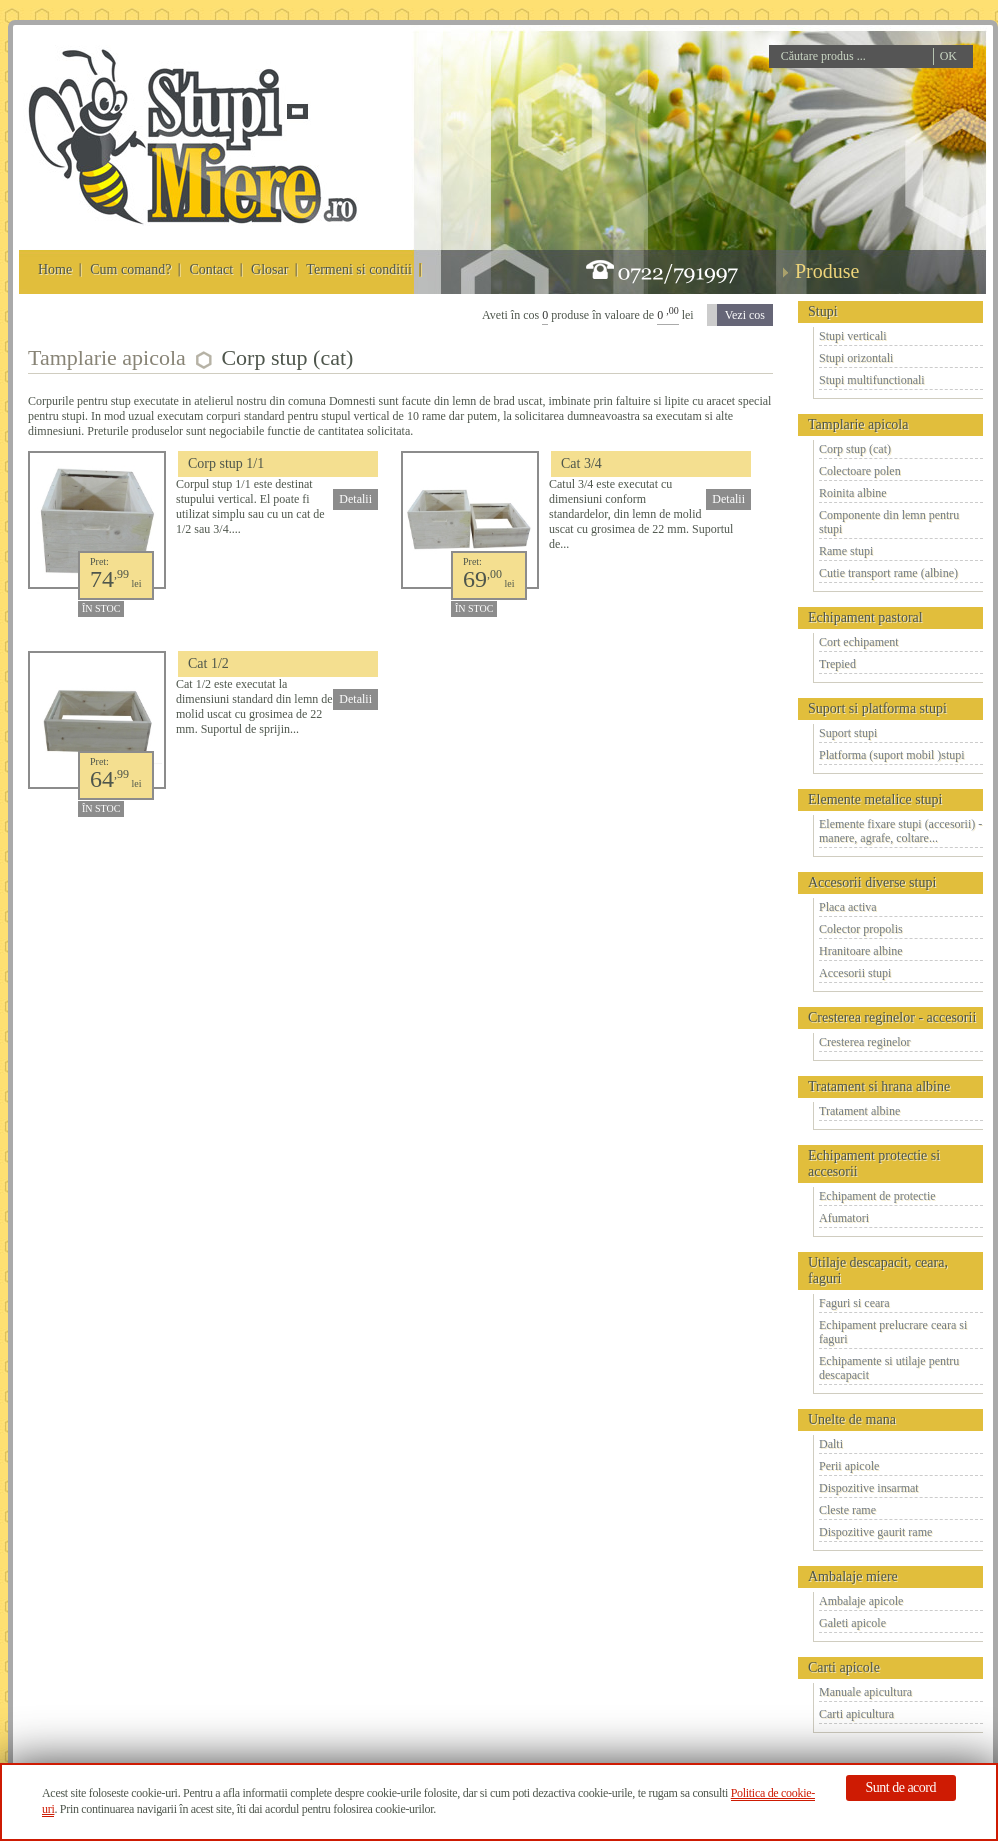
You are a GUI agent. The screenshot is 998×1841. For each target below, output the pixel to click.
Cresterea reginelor (865, 1042)
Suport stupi (848, 733)
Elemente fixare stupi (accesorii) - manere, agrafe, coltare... (900, 831)
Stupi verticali (853, 336)
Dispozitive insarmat (869, 1488)
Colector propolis (861, 929)
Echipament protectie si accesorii (874, 1163)
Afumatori (844, 1218)
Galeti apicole (852, 1623)
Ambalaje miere (853, 1576)
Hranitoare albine (861, 951)
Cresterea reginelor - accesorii (892, 1017)
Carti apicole (844, 1667)
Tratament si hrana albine (879, 1086)
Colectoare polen (860, 471)
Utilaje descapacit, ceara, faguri (878, 1270)
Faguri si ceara (854, 1303)
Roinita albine (853, 493)
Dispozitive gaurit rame (875, 1532)
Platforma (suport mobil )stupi (892, 755)
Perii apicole (849, 1466)
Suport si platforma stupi (877, 708)
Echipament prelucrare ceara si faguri (893, 1332)
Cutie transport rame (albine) (888, 573)
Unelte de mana (852, 1419)
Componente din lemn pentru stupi (889, 522)
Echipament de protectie (877, 1196)
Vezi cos (745, 315)
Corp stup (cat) (855, 449)
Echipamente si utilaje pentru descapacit (889, 1368)
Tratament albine (859, 1111)
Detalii (355, 499)
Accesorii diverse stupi (872, 882)
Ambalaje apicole (861, 1601)
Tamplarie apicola (858, 424)
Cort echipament (859, 642)
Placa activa (848, 907)
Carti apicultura (856, 1714)
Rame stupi (846, 551)
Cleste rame (847, 1510)
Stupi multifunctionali (872, 380)
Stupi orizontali (856, 358)
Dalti (831, 1444)
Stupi (823, 311)
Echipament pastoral (865, 617)
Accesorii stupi (855, 973)
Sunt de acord (901, 1787)
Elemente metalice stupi (875, 799)
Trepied (837, 664)
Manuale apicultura (865, 1692)
